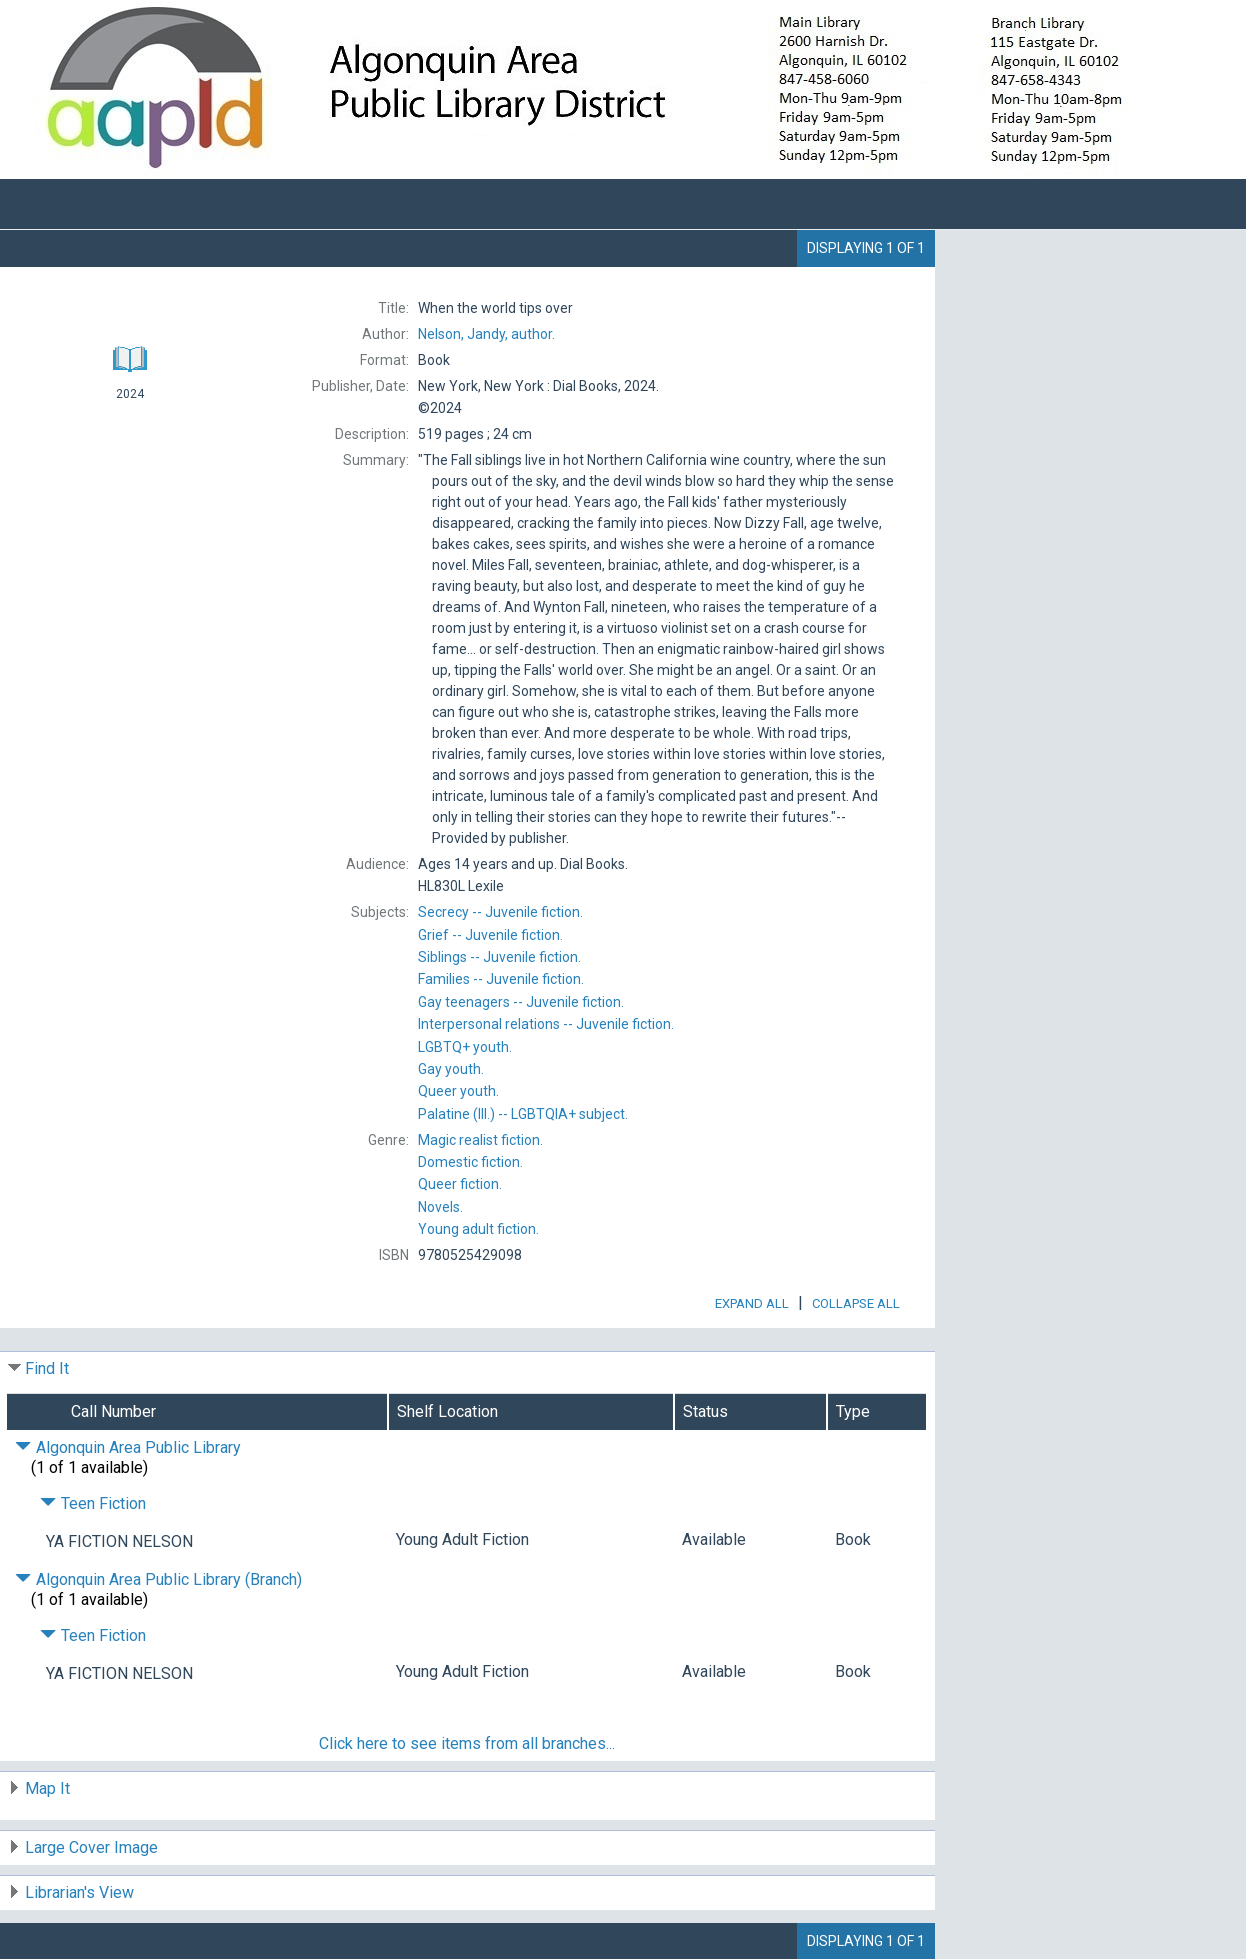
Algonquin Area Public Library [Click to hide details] (128, 1447)
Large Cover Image (91, 1847)
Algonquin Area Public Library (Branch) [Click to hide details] (158, 1579)
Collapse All (856, 1303)
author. (486, 334)
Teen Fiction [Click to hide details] (93, 1503)
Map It (47, 1788)
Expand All (752, 1303)
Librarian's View (79, 1892)
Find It (47, 1368)
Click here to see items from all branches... (467, 1743)
